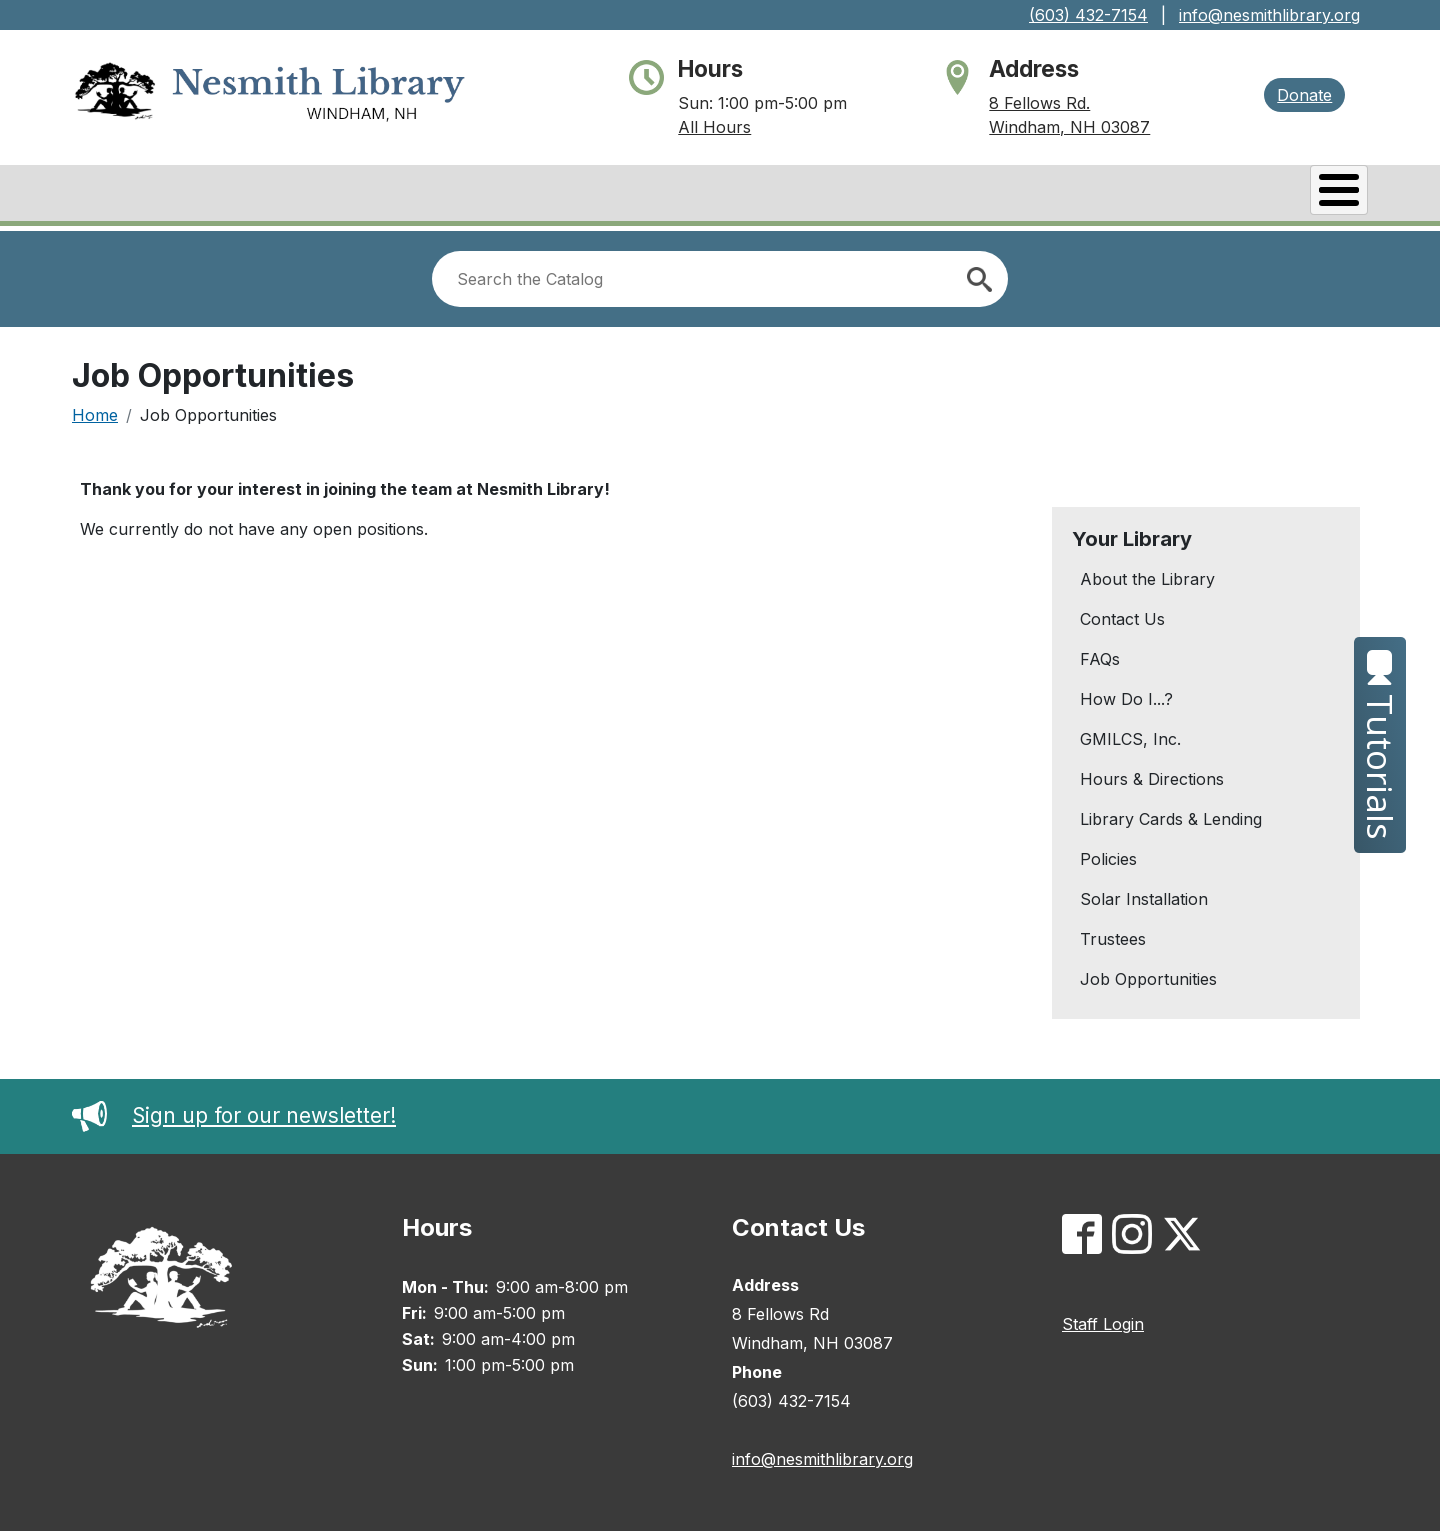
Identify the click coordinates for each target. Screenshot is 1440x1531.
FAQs (1100, 654)
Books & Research (643, 195)
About (490, 195)
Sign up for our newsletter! (234, 1110)
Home (95, 410)
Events (1033, 195)
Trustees (1113, 934)
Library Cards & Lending (1171, 814)
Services (1147, 195)
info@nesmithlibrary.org (1269, 15)
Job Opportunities (1148, 974)
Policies (1108, 854)
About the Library (1147, 574)
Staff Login (1103, 1319)
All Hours (714, 127)
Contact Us (1122, 614)
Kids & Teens (1288, 195)
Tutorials (1380, 745)
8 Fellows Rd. (1039, 103)
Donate (1304, 95)
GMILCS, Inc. (1130, 734)
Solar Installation (1144, 894)
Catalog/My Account (863, 195)
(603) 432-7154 (1088, 15)
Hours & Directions (1152, 774)
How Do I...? (1126, 694)
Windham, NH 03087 (1069, 127)
